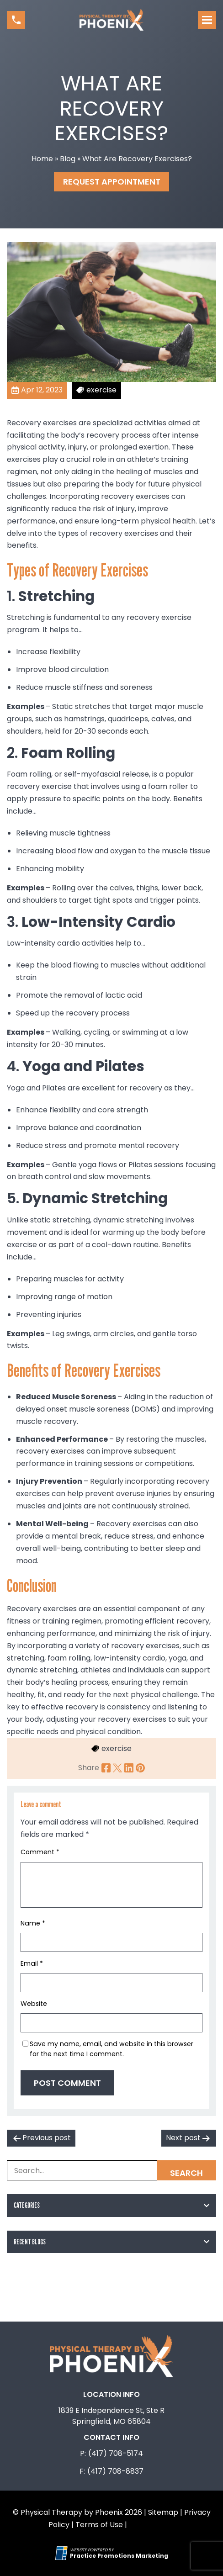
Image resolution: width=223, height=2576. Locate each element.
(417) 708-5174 (115, 2453)
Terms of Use (99, 2524)
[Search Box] (111, 2170)
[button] (16, 20)
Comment (40, 1852)
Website (34, 2003)
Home (42, 158)
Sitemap (163, 2512)
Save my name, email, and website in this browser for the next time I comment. (111, 2048)
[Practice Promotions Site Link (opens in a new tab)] (62, 2553)
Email (32, 1963)
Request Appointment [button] (111, 181)
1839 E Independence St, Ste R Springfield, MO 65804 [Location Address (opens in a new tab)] (111, 2416)
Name (33, 1923)
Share (88, 1767)
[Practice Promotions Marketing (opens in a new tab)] (119, 2555)
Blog (67, 158)
